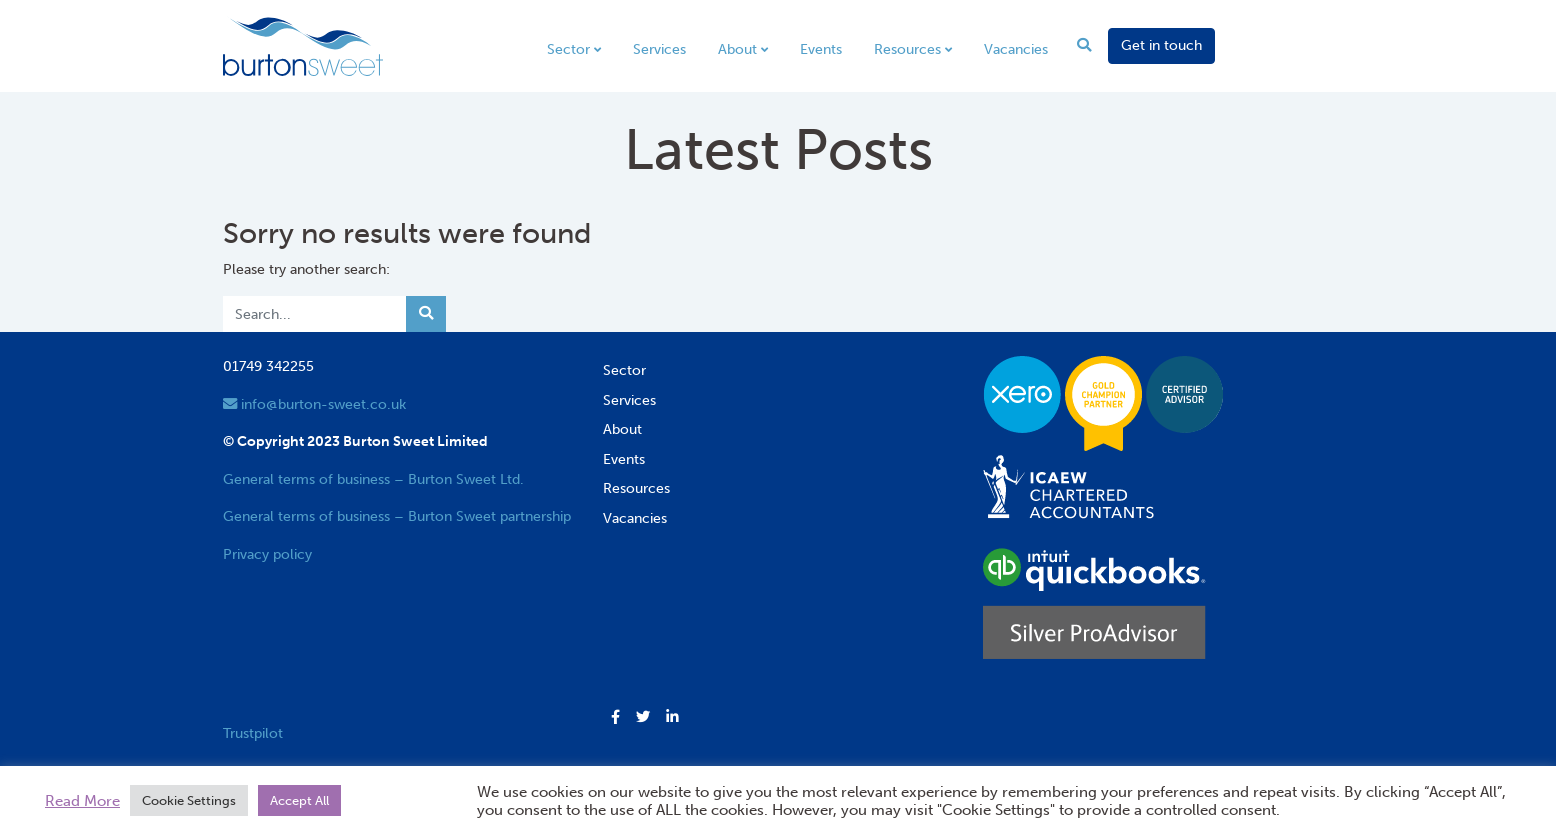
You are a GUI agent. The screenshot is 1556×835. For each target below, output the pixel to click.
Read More (82, 801)
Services (659, 49)
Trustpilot (253, 733)
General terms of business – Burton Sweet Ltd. (373, 479)
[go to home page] (303, 45)
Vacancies (1016, 49)
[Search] (315, 314)
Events (821, 49)
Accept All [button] (299, 800)
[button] (615, 718)
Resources (907, 49)
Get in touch (1161, 45)
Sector (568, 49)
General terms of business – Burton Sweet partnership (397, 516)
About (737, 49)
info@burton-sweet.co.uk (314, 404)
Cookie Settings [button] (189, 800)
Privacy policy (267, 554)
